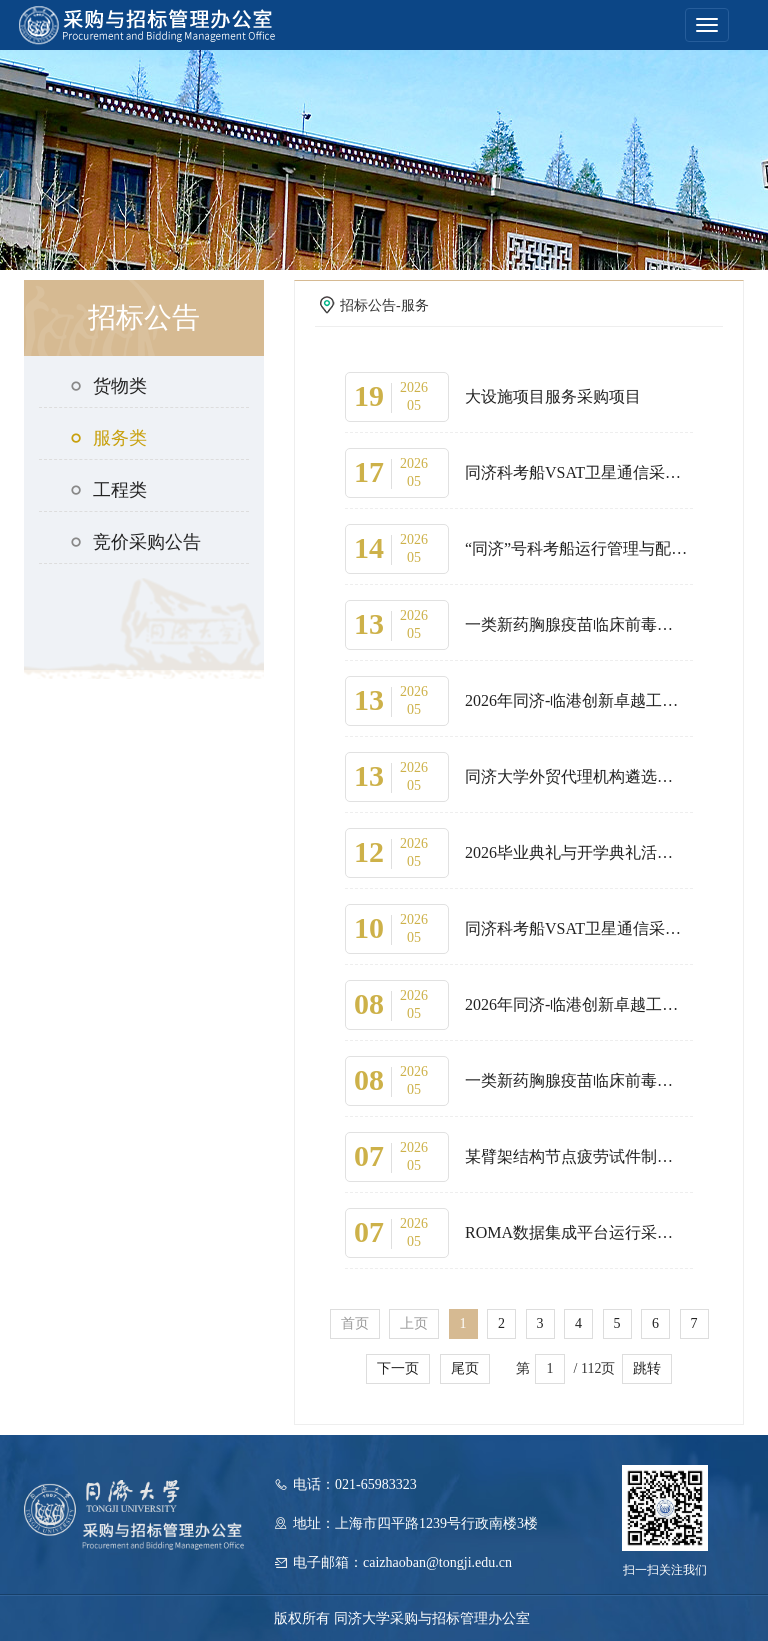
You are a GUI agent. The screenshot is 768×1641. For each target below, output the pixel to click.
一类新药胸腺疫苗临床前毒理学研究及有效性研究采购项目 (576, 1080)
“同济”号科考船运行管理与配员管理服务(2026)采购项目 (576, 548)
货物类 (108, 386)
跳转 (647, 1368)
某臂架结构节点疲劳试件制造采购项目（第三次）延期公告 (576, 1156)
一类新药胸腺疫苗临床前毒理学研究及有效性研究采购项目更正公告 (576, 624)
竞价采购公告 (135, 542)
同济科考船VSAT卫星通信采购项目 (576, 928)
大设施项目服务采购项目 (553, 396)
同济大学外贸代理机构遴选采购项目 (576, 776)
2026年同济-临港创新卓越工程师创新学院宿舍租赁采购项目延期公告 (576, 1004)
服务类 (108, 438)
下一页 (398, 1368)
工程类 (108, 490)
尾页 (465, 1368)
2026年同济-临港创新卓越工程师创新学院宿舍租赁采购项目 (576, 700)
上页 (414, 1323)
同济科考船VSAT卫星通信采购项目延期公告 (576, 472)
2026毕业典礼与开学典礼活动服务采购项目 (576, 852)
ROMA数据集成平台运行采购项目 (576, 1232)
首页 (355, 1323)
